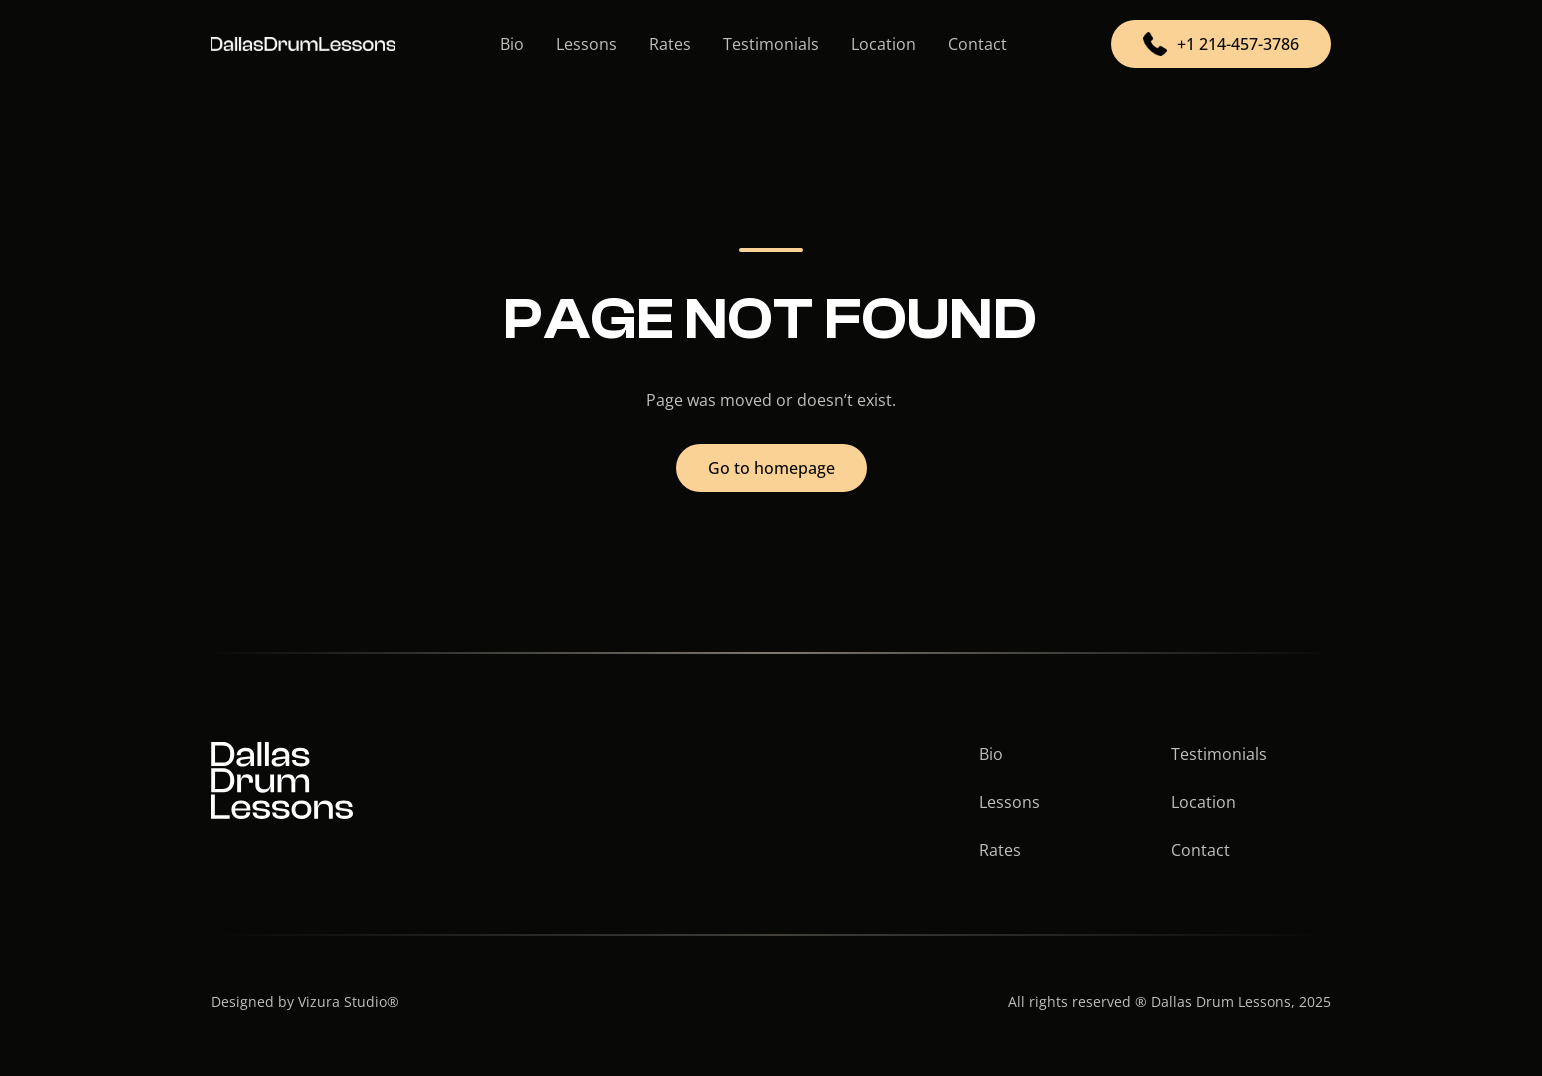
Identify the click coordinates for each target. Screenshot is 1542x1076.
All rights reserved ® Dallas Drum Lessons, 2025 (1169, 1001)
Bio (512, 44)
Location (883, 44)
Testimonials (771, 44)
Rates (670, 44)
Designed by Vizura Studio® (305, 1001)
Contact (977, 44)
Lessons (586, 44)
